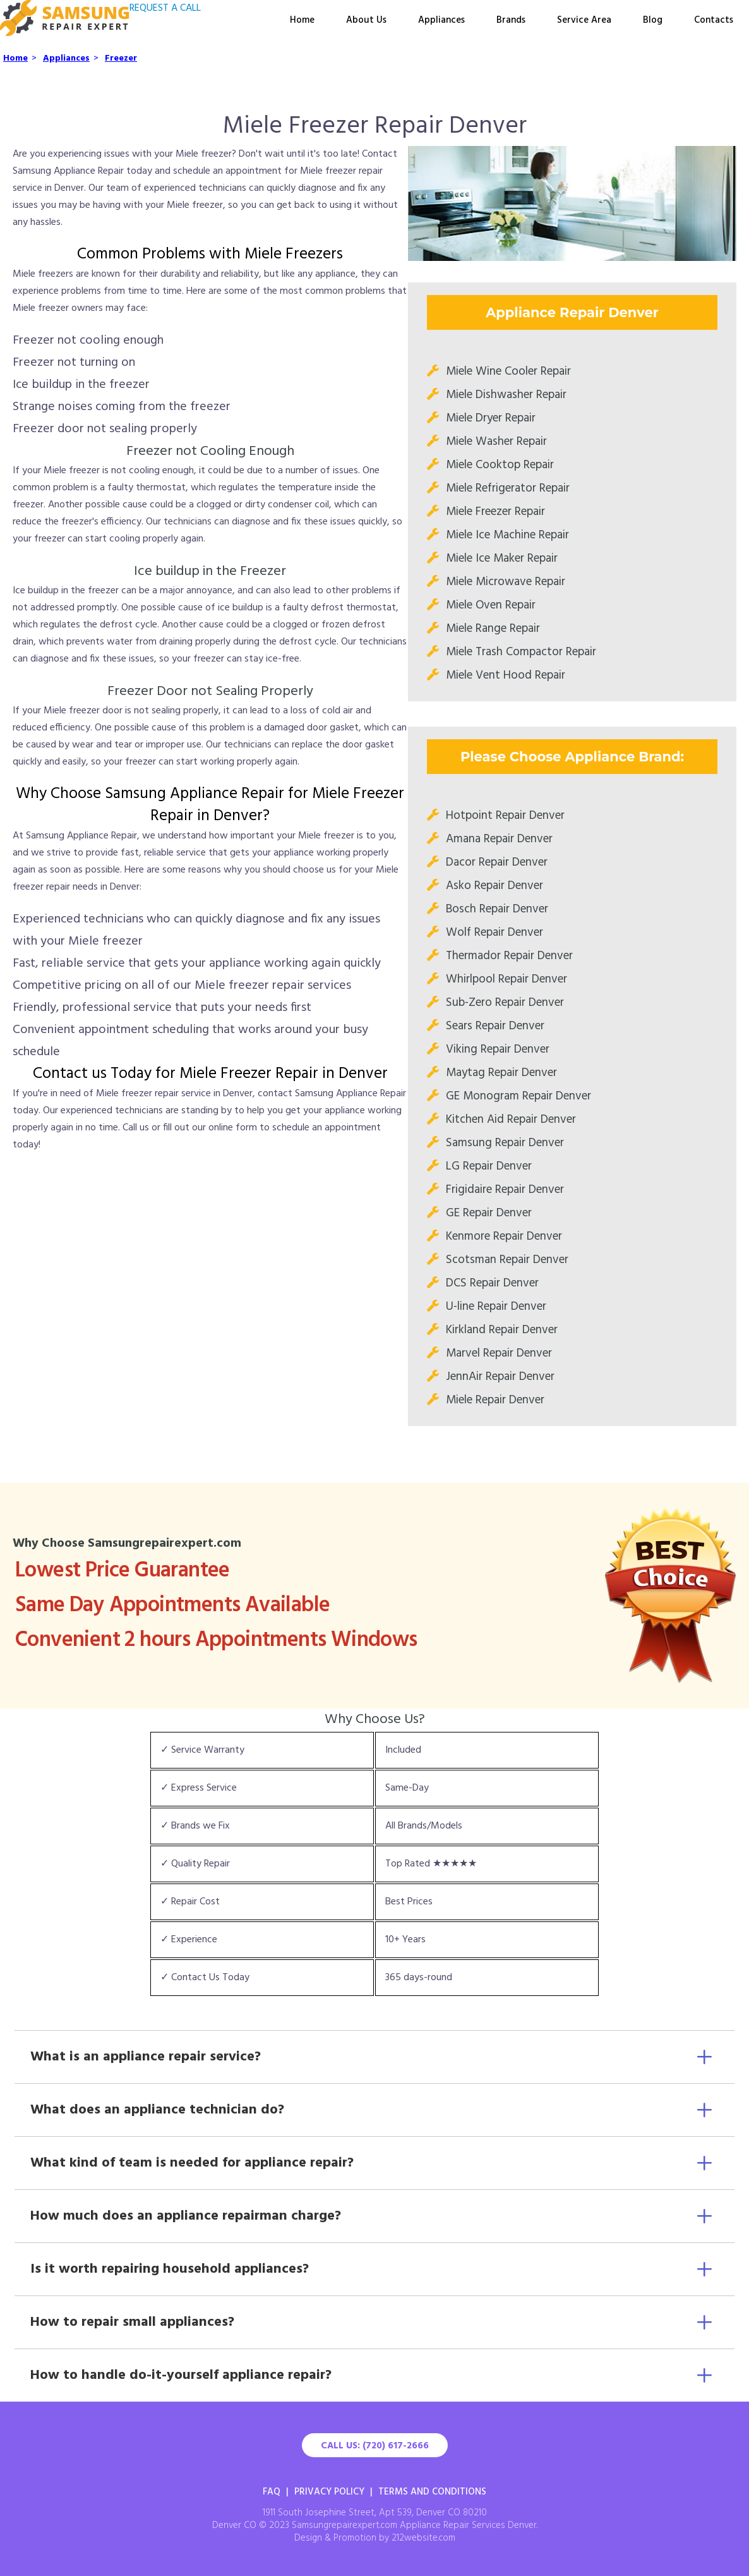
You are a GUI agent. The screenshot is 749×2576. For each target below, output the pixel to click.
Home (302, 20)
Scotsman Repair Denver (507, 1259)
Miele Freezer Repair (495, 511)
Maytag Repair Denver (501, 1072)
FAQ (271, 2492)
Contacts (713, 20)
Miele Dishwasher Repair (506, 394)
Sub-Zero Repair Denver (505, 1002)
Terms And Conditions (432, 2492)
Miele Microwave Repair (505, 581)
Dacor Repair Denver (497, 862)
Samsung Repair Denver (505, 1143)
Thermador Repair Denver (509, 955)
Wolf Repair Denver (494, 932)
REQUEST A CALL (165, 8)
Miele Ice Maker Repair (502, 558)
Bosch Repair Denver (497, 909)
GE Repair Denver (489, 1213)
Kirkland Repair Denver (502, 1330)
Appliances (441, 20)
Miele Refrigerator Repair (508, 488)
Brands (510, 20)
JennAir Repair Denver (500, 1376)
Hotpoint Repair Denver (505, 815)
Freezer (121, 58)
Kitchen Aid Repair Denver (511, 1119)
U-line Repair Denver (496, 1306)
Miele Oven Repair (491, 605)
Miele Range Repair (493, 628)
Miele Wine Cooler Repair (508, 371)
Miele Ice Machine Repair (507, 535)
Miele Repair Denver (495, 1400)
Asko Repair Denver (494, 885)
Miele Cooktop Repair (500, 465)
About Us (366, 20)
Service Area (584, 20)
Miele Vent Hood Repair (505, 675)
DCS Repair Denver (492, 1283)
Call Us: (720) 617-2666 (375, 2445)
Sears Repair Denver (495, 1026)
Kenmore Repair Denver (504, 1236)
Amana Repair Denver (499, 839)
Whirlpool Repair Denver (506, 979)
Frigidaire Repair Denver (505, 1189)
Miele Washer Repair (496, 441)
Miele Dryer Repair (491, 418)
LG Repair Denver (489, 1166)
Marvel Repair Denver (499, 1353)
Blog (652, 20)
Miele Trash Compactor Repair (521, 652)
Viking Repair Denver (497, 1049)
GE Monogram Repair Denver (518, 1096)
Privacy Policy (329, 2492)
